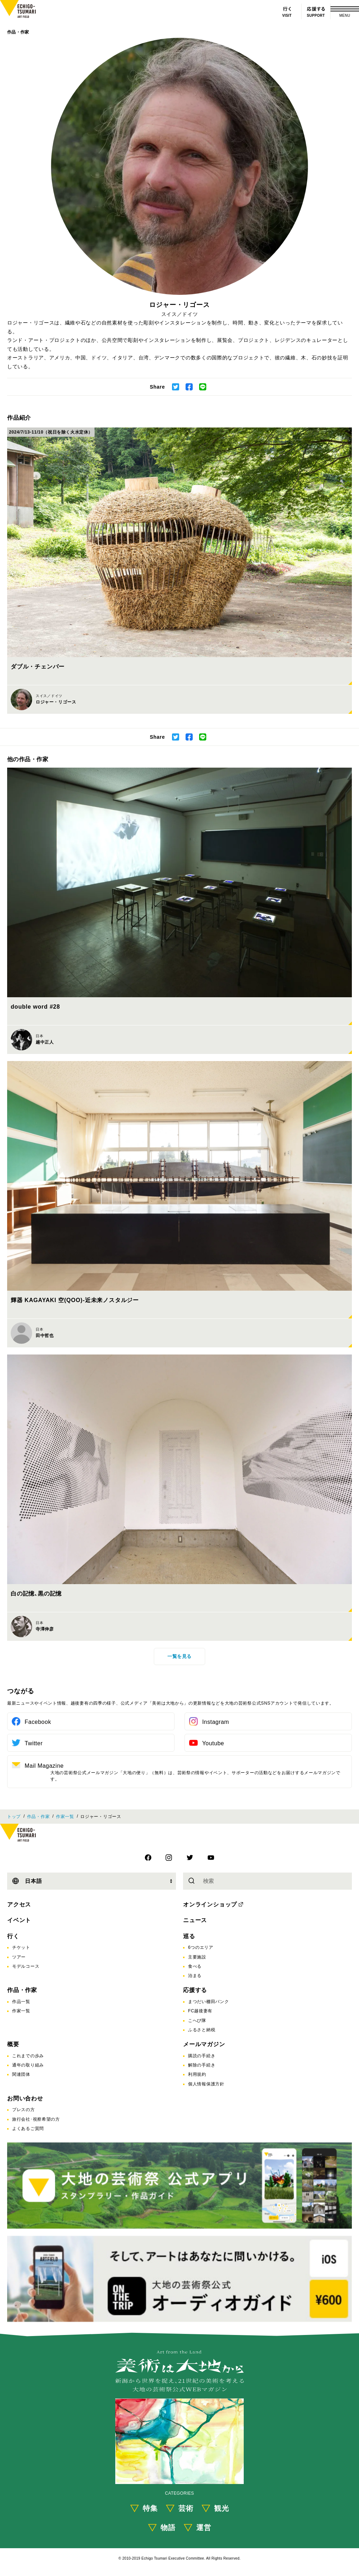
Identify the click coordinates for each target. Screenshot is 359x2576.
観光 (221, 2508)
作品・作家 (18, 32)
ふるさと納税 (201, 2029)
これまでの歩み (28, 2055)
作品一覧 (21, 2001)
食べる (195, 1966)
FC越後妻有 (200, 2010)
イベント (19, 1920)
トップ (14, 1816)
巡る (189, 1936)
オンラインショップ (210, 1904)
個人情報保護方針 (206, 2083)
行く (13, 1936)
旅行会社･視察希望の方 (36, 2119)
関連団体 (21, 2074)
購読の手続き (201, 2055)
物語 (168, 2527)
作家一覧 (65, 1816)
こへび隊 (197, 2020)
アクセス (19, 1904)
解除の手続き (201, 2065)
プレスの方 (23, 2109)
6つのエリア (200, 1947)
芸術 (185, 2508)
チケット (21, 1947)
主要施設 (197, 1957)
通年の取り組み (28, 2065)
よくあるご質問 (28, 2128)
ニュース (195, 1920)
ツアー (19, 1957)
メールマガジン (204, 2044)
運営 (203, 2527)
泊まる (195, 1975)
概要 (13, 2044)
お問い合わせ (25, 2098)
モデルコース (25, 1966)
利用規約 (197, 2074)
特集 (150, 2508)
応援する (195, 1990)
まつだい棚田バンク (208, 2001)
